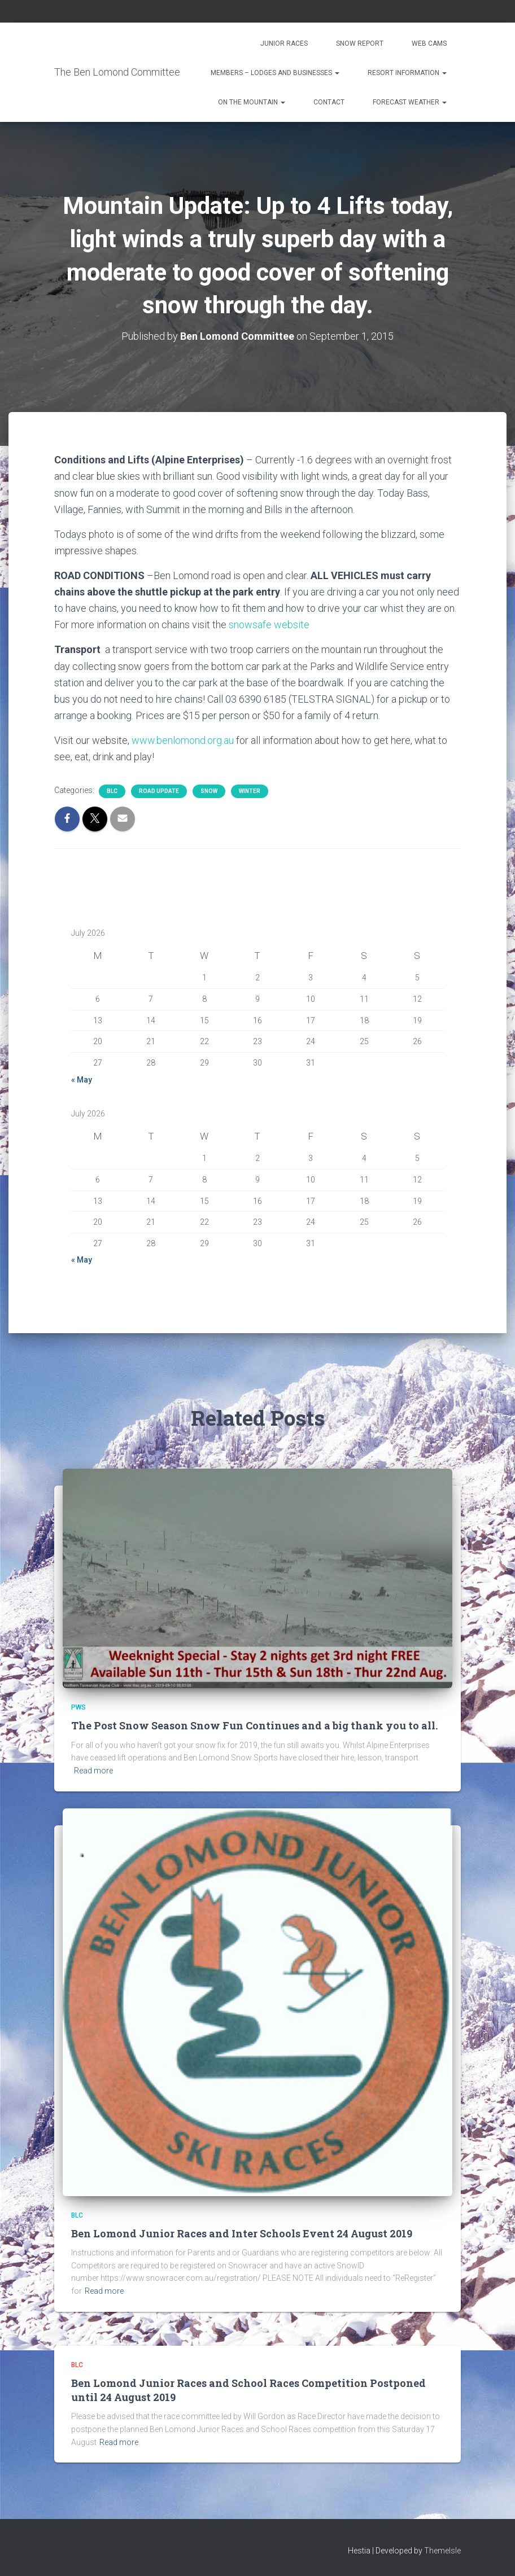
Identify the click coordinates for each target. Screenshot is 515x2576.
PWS (78, 1707)
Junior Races (284, 43)
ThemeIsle (442, 2550)
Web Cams (429, 43)
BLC (112, 791)
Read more (93, 1770)
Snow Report (359, 43)
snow (208, 791)
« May (81, 1079)
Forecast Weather (410, 102)
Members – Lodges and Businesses (275, 73)
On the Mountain (251, 102)
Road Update (159, 791)
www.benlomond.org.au (183, 740)
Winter (249, 791)
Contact (328, 102)
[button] (336, 73)
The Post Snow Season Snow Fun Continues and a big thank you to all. (254, 1725)
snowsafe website (269, 624)
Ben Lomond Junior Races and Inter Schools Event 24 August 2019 (241, 2233)
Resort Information (407, 73)
